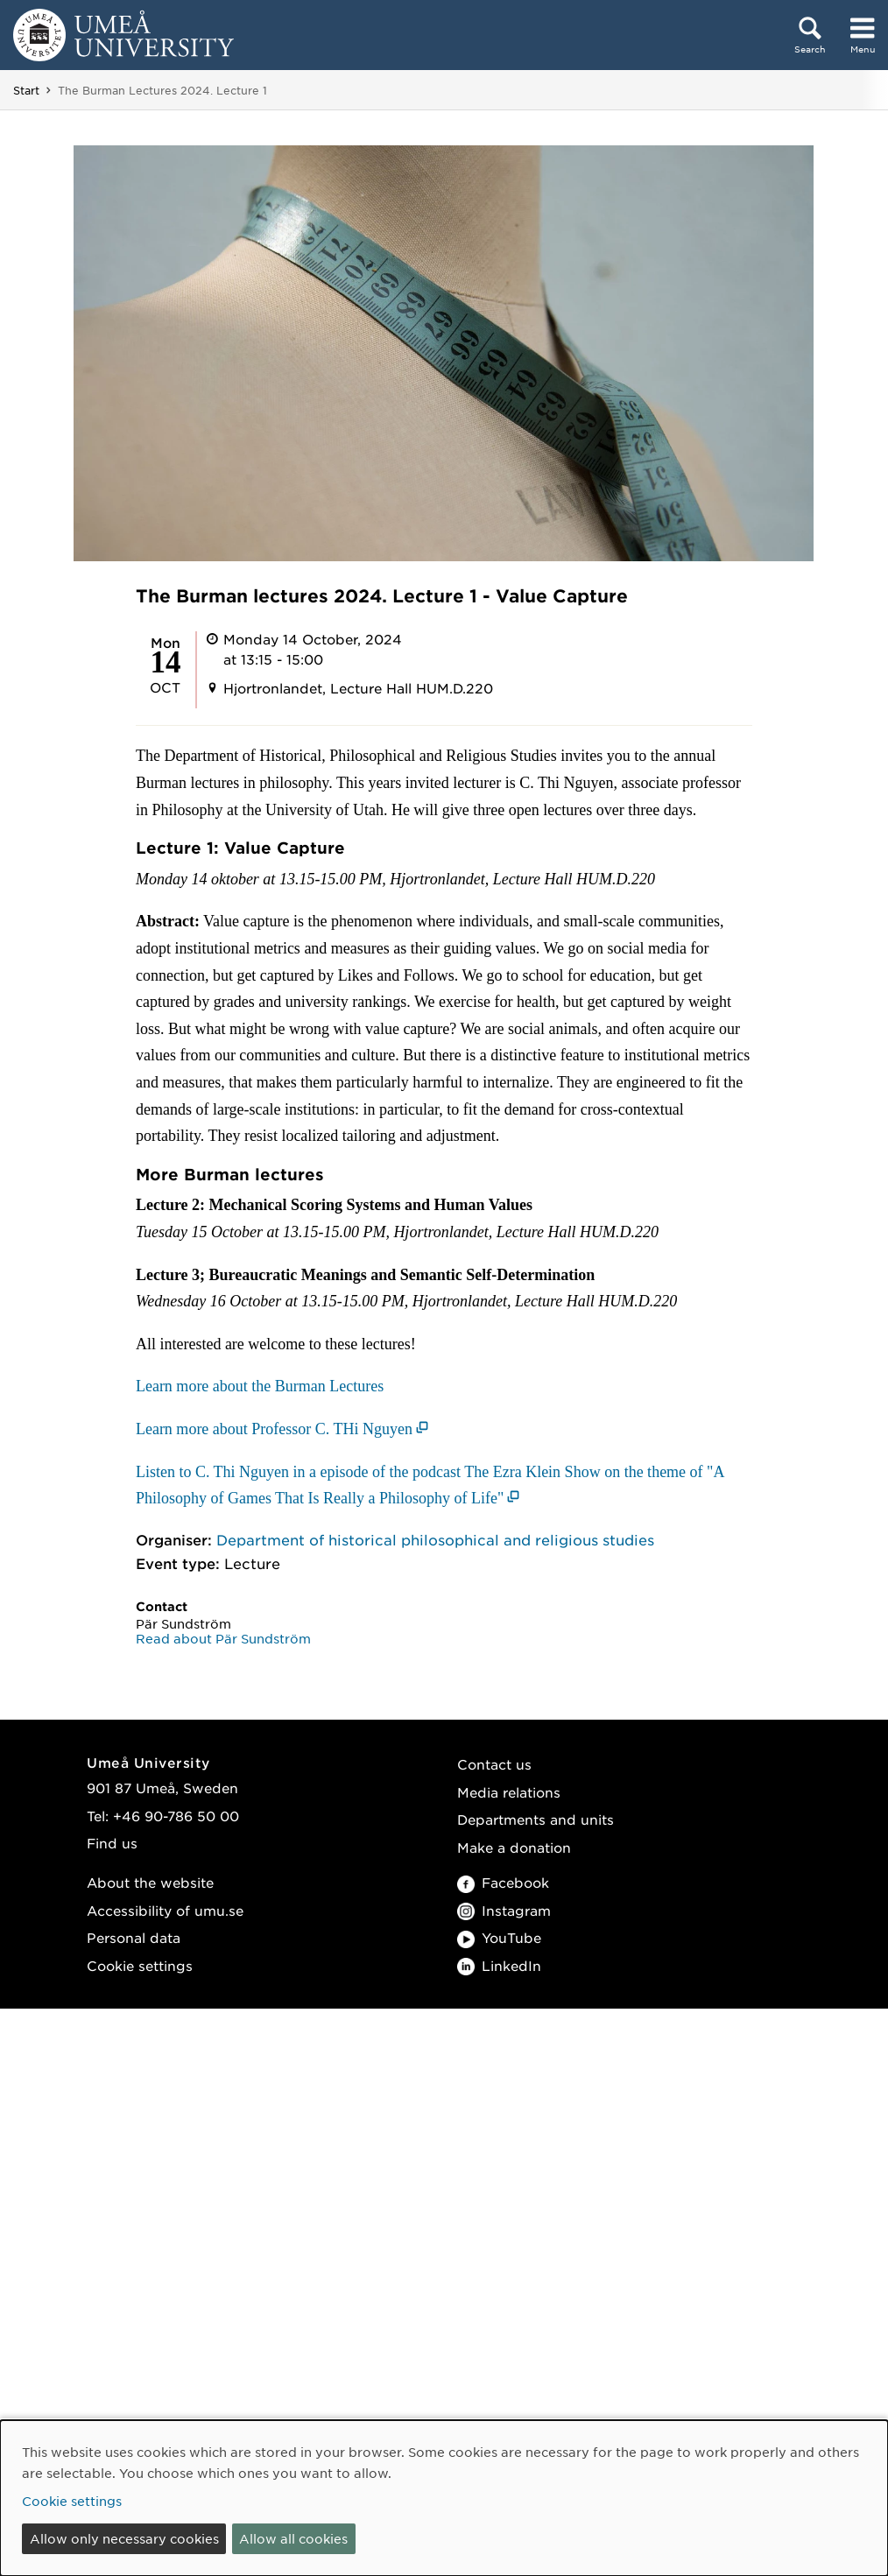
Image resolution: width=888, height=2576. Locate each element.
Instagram (504, 1910)
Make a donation (514, 1847)
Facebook (503, 1882)
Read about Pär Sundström (223, 1638)
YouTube (499, 1937)
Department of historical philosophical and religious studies (435, 1539)
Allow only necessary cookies (124, 2538)
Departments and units (535, 1819)
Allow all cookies (293, 2538)
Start (26, 90)
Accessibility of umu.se (165, 1910)
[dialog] (444, 2498)
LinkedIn (499, 1965)
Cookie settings (140, 1965)
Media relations (508, 1792)
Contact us (494, 1764)
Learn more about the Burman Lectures (260, 1386)
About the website (150, 1882)
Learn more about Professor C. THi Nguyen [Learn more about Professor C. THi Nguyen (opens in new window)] (274, 1429)
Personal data (133, 1937)
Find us (112, 1842)
